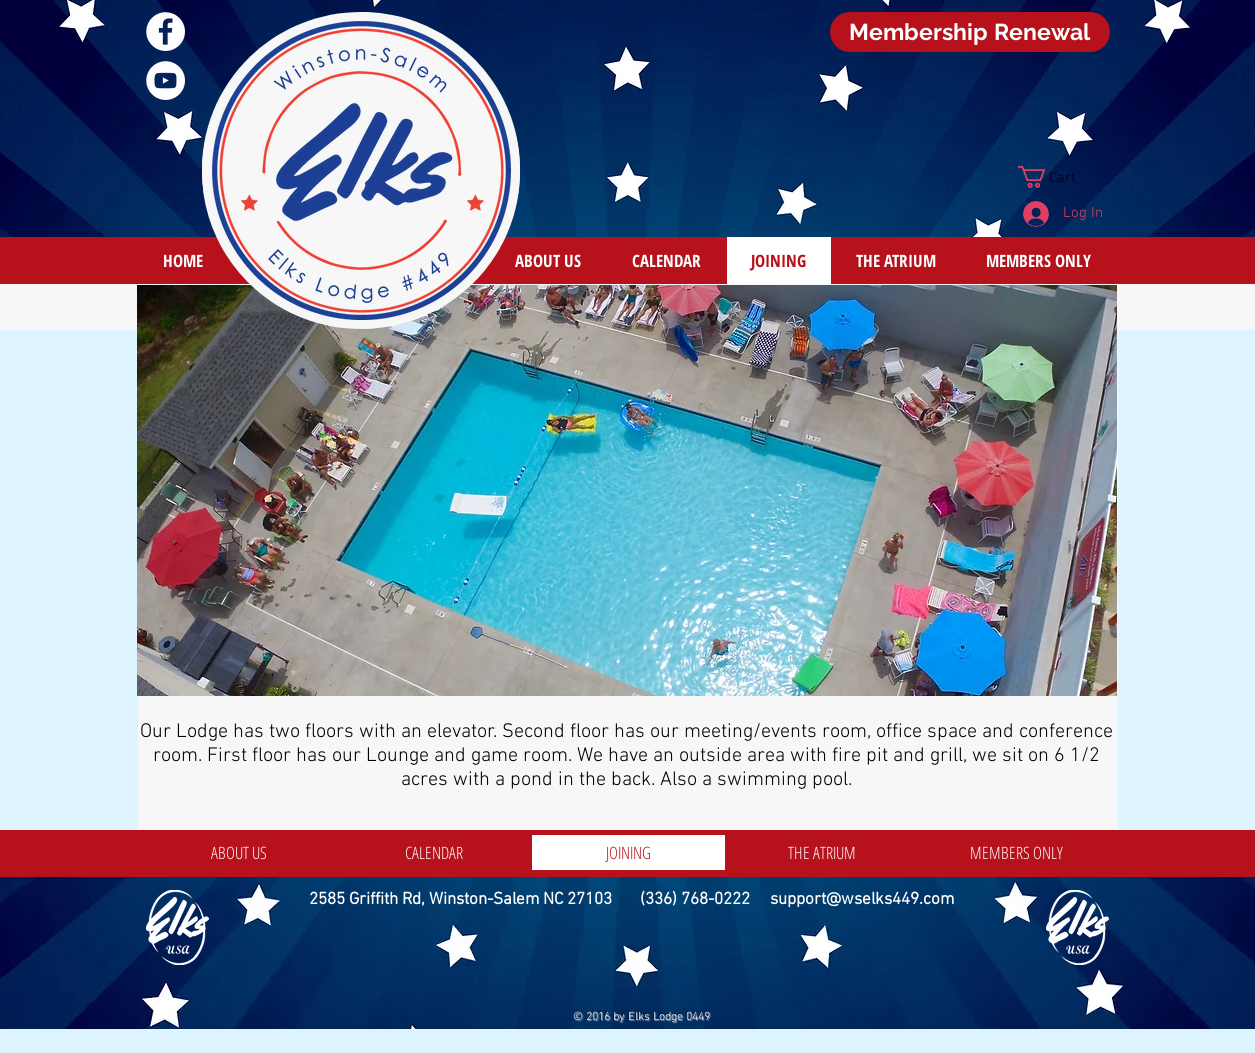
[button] (1060, 177)
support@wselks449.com (862, 900)
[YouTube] (165, 80)
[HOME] (183, 260)
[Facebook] (165, 31)
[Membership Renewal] (970, 32)
